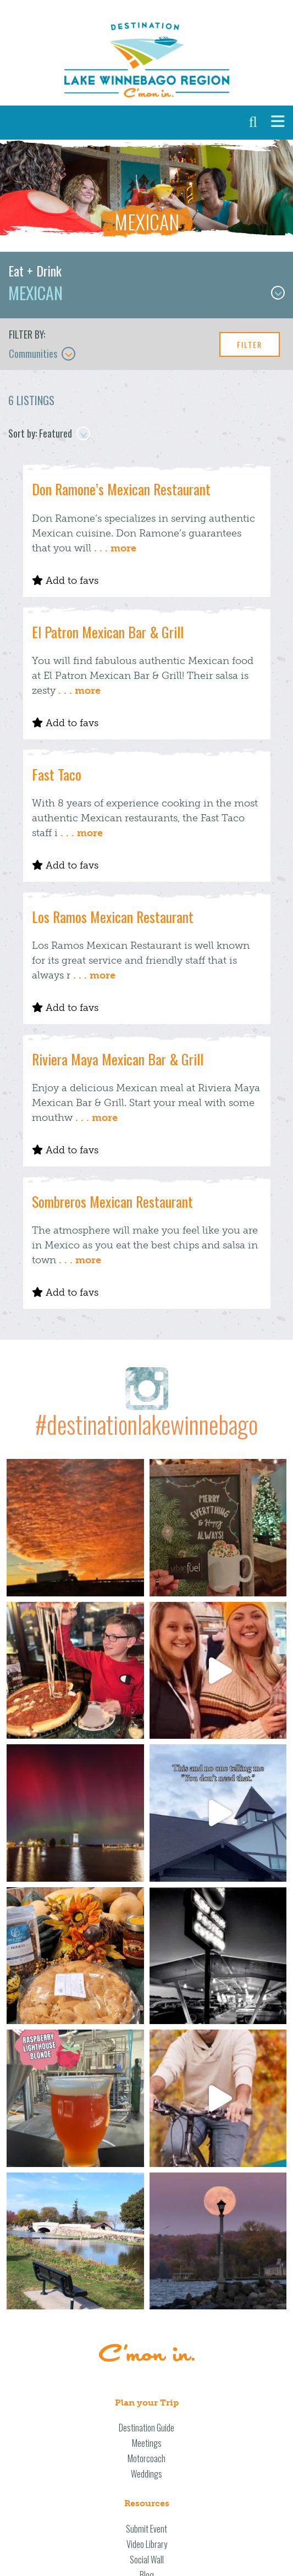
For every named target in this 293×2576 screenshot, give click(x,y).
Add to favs (65, 580)
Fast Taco (56, 774)
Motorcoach (146, 2458)
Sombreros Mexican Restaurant (112, 1201)
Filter (249, 344)
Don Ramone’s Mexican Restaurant (121, 489)
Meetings (147, 2443)
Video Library (146, 2544)
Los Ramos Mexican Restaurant (113, 916)
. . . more (115, 548)
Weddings (146, 2473)
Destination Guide (146, 2427)
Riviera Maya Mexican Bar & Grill (117, 1059)
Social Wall (147, 2559)
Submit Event (146, 2528)
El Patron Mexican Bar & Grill (108, 632)
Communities (42, 353)
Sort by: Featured (49, 433)
